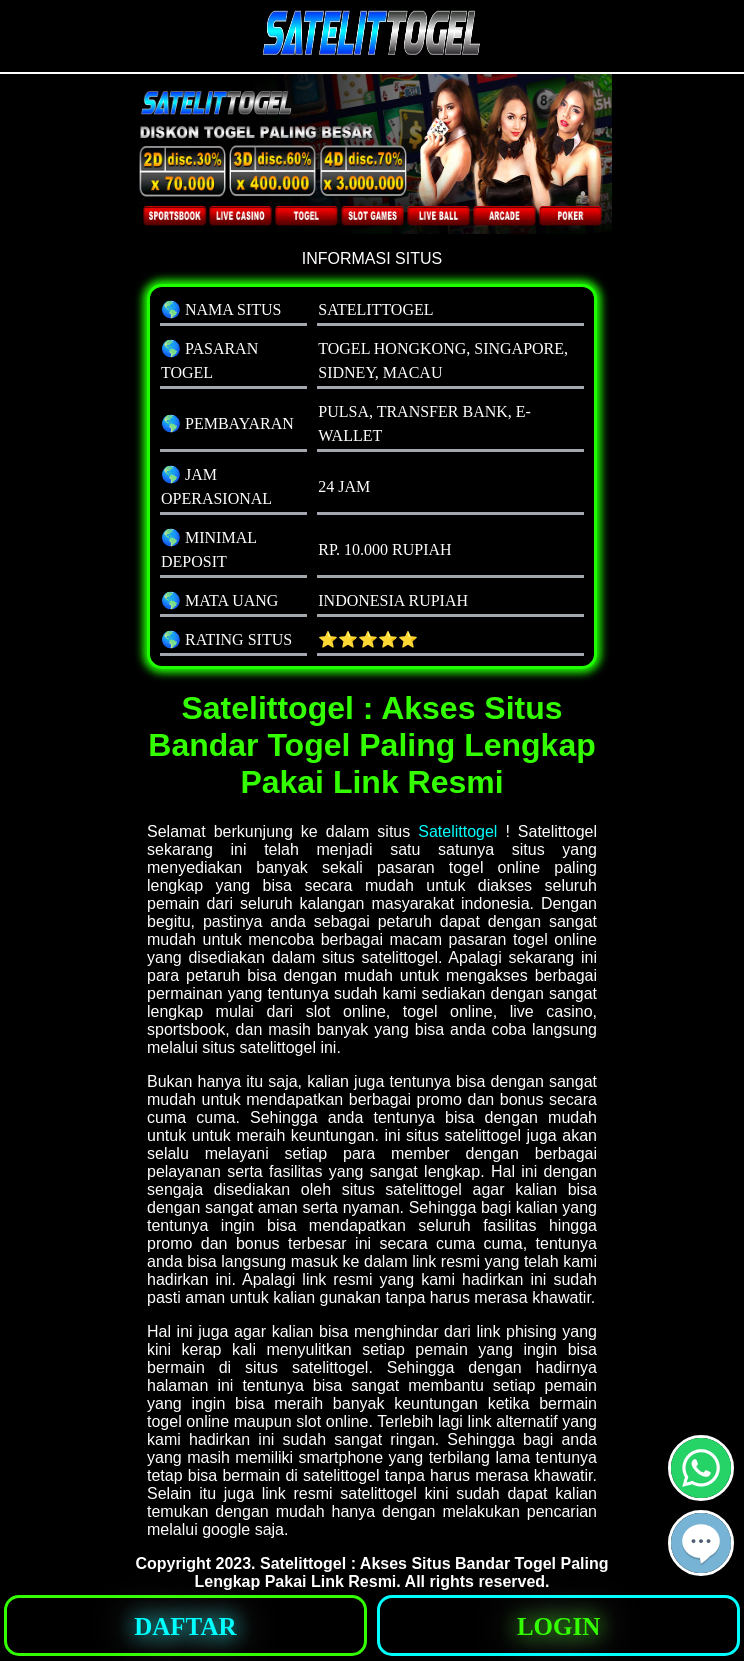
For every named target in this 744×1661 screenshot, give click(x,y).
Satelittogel (457, 831)
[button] (701, 1543)
